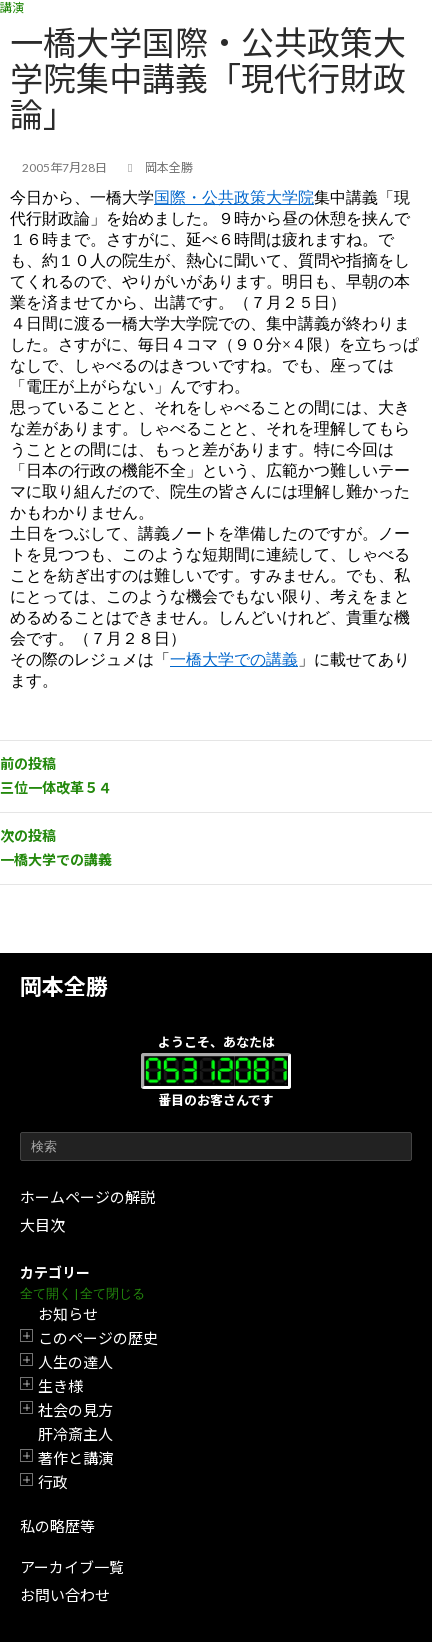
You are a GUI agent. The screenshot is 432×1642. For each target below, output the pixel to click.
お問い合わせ (65, 1595)
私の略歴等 (57, 1526)
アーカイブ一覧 (72, 1567)
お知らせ (68, 1314)
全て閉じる (112, 1293)
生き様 (60, 1386)
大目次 (42, 1225)
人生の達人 (75, 1362)
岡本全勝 (64, 986)
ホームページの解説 (87, 1197)
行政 (53, 1482)
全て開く (46, 1293)
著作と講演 (75, 1458)
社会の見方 (75, 1410)
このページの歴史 (98, 1338)
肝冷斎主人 (75, 1434)
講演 (12, 7)
